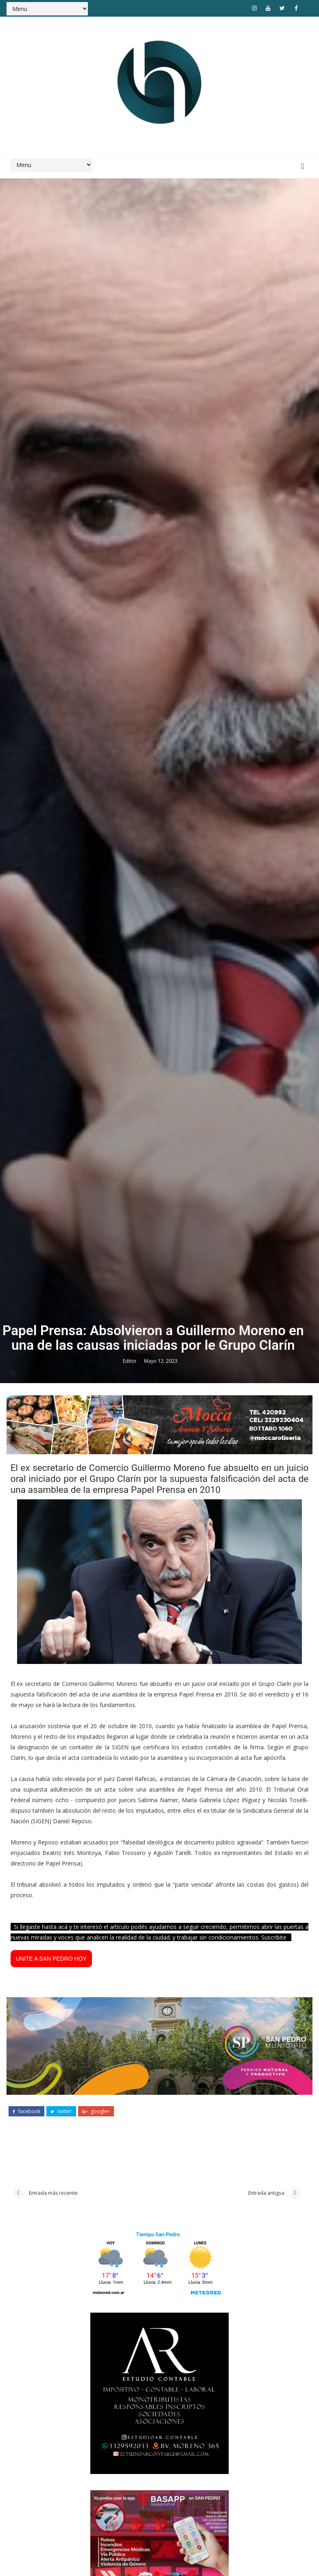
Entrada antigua (267, 2533)
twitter (61, 2451)
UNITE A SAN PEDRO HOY (51, 2299)
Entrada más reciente (53, 2533)
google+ (96, 2451)
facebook (26, 2451)
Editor (130, 1699)
